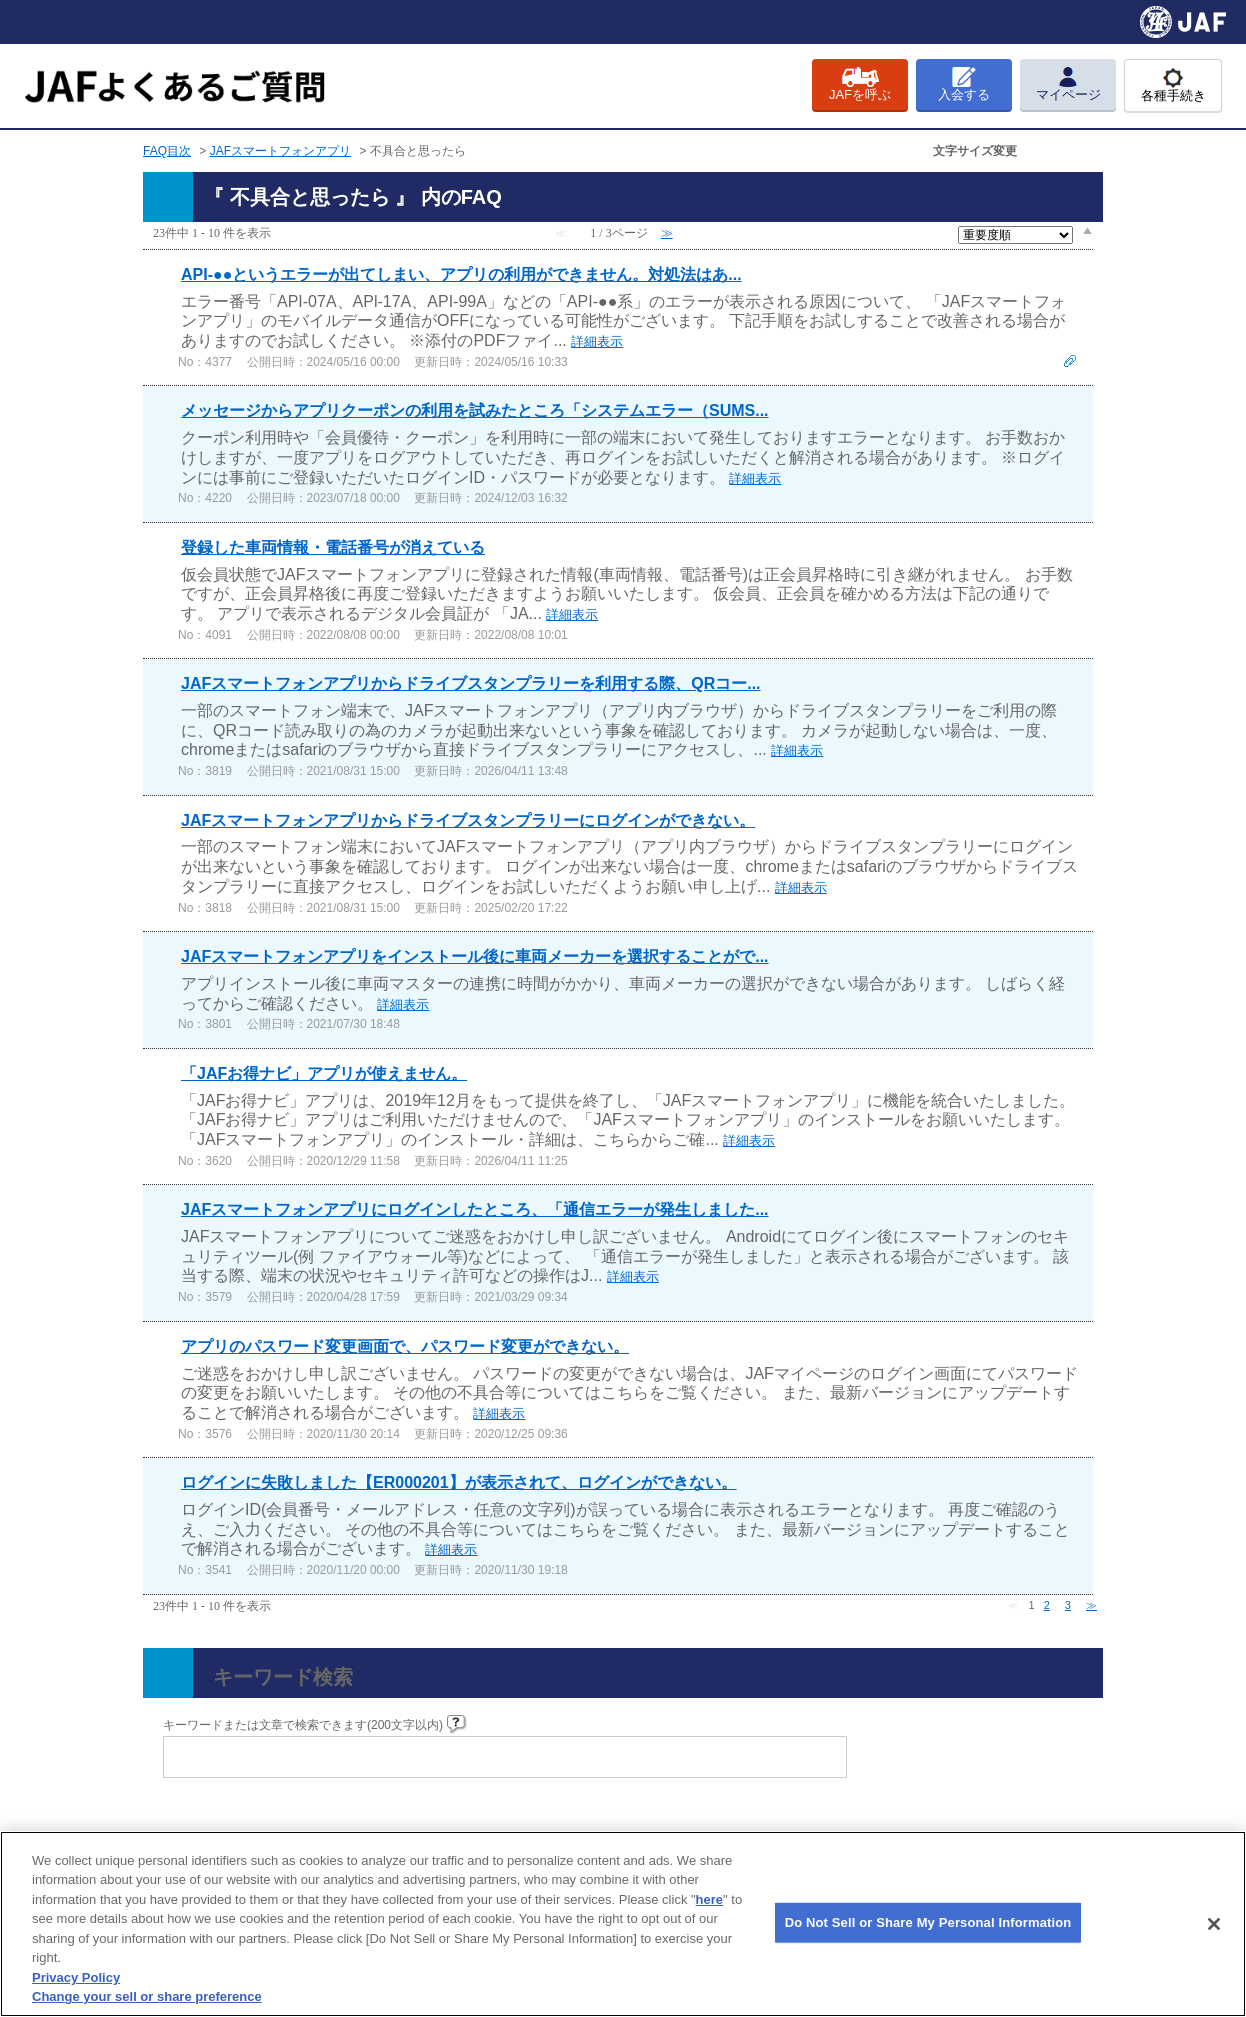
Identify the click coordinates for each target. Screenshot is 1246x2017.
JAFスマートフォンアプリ (280, 151)
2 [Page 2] (1047, 1605)
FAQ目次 (167, 151)
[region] (623, 1924)
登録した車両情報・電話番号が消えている (333, 547)
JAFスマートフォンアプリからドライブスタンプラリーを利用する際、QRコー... (471, 683)
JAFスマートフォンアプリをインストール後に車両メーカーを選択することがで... (475, 956)
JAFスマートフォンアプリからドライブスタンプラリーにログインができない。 (468, 820)
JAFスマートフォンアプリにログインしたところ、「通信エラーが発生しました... (475, 1209)
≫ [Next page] (1091, 1605)
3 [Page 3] (1068, 1605)
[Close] (1214, 1924)
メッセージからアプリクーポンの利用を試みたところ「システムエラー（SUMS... (475, 410)
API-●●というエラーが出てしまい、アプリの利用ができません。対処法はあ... (461, 274)
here (709, 1899)
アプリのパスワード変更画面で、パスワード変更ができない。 (405, 1346)
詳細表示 (597, 341)
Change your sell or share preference (147, 1996)
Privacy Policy (76, 1977)
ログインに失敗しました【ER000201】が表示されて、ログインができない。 (459, 1482)
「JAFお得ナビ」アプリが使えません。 (324, 1073)
